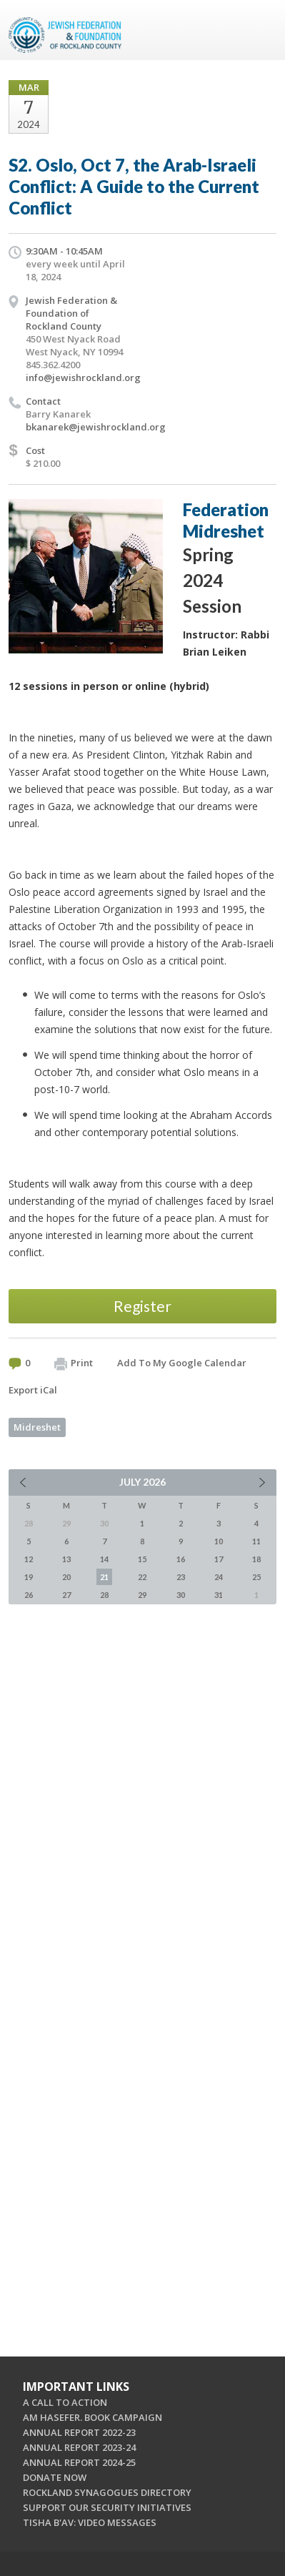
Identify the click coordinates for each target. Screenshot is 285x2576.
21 (104, 1576)
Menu (260, 30)
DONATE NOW (54, 2477)
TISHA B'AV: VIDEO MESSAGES (89, 2522)
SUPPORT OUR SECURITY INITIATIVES (107, 2507)
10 (218, 1541)
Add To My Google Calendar (181, 1362)
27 (66, 1594)
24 (218, 1576)
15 (142, 1559)
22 (142, 1576)
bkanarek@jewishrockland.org (96, 426)
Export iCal (33, 1389)
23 (180, 1576)
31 (218, 1594)
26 (28, 1594)
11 (256, 1541)
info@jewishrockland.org (83, 377)
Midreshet (37, 1427)
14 (104, 1559)
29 (142, 1594)
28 (104, 1594)
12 (28, 1559)
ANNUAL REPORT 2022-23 (79, 2432)
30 (180, 1594)
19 (28, 1576)
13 (66, 1559)
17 (218, 1559)
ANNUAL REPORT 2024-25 (79, 2462)
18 (256, 1559)
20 (66, 1576)
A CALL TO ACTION (65, 2402)
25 (256, 1576)
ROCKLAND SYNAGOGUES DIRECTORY (107, 2492)
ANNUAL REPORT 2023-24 (79, 2447)
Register (142, 1306)
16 (180, 1559)
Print (73, 1363)
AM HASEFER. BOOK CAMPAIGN (92, 2417)
